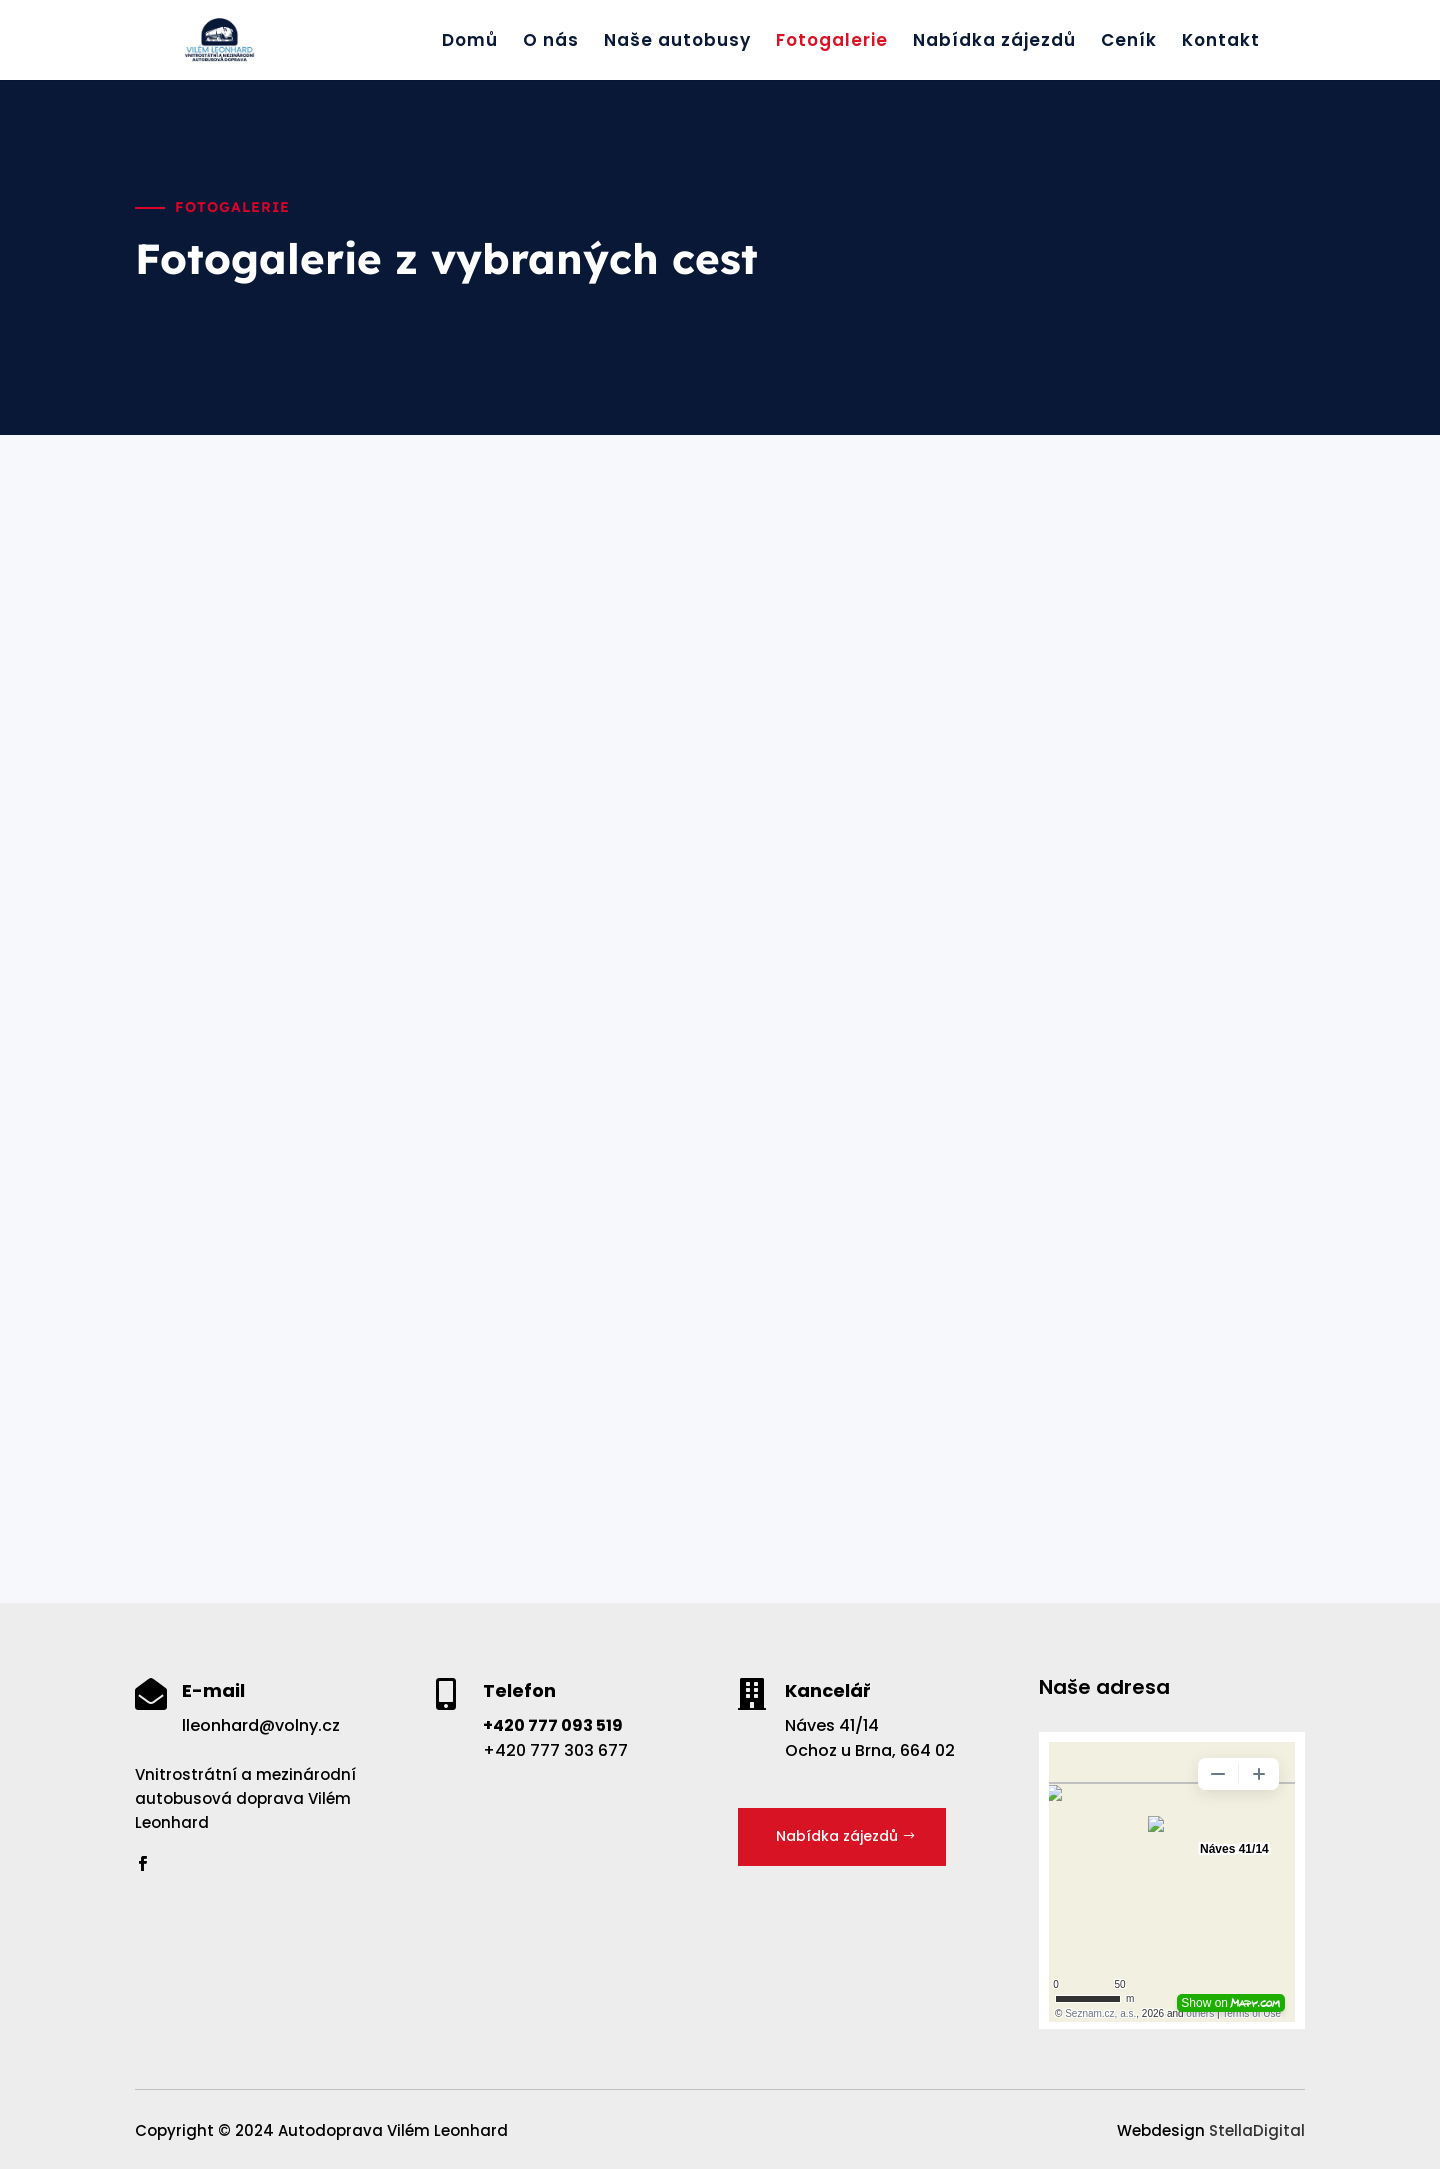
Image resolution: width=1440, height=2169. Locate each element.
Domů (470, 42)
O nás (551, 42)
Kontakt (1221, 42)
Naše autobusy (677, 42)
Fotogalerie (832, 42)
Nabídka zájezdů (994, 42)
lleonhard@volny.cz (261, 1725)
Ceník (1129, 42)
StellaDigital (1257, 2130)
